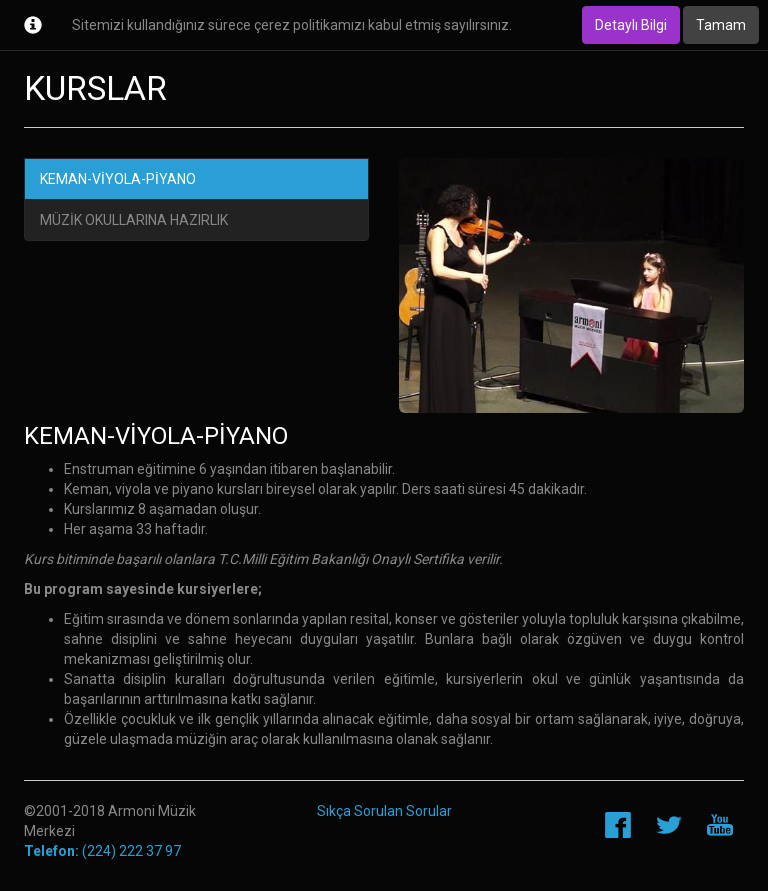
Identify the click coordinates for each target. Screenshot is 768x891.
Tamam (721, 25)
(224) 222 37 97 (102, 851)
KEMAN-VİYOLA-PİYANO (118, 179)
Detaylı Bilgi (631, 25)
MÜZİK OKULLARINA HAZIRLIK (134, 220)
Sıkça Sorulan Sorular (384, 811)
